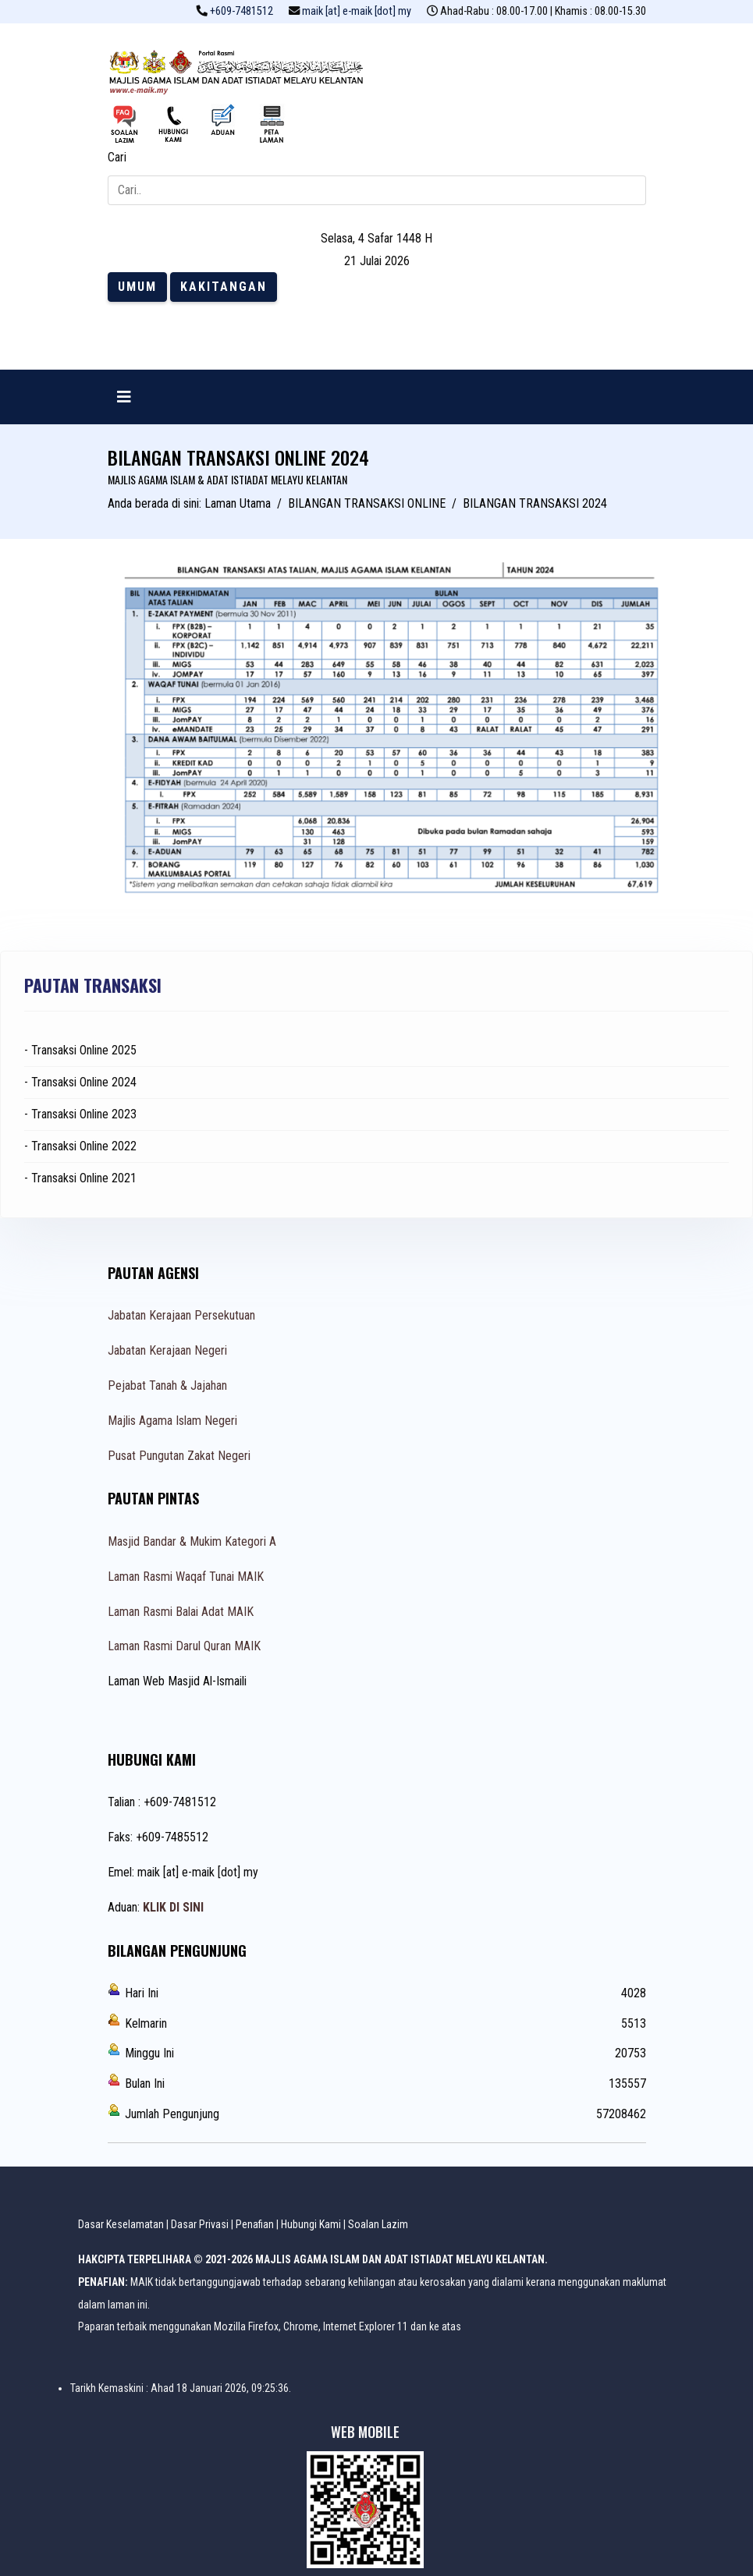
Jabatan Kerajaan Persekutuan (181, 1315)
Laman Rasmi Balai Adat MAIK (181, 1611)
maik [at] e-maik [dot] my (356, 11)
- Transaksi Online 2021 (80, 1178)
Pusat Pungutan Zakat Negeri (179, 1455)
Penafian (255, 2224)
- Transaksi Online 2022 (80, 1146)
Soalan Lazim (378, 2224)
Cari (117, 157)
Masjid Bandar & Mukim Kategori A (192, 1541)
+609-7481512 (241, 11)
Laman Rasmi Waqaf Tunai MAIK (186, 1576)
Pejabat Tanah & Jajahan (167, 1385)
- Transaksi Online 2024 (80, 1082)
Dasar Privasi (200, 2224)
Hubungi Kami (311, 2224)
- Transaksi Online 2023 (80, 1114)
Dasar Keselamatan (121, 2224)
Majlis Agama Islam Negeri (172, 1420)
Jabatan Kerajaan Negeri (167, 1350)
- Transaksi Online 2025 (80, 1050)
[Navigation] (124, 397)
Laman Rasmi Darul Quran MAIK (184, 1646)
